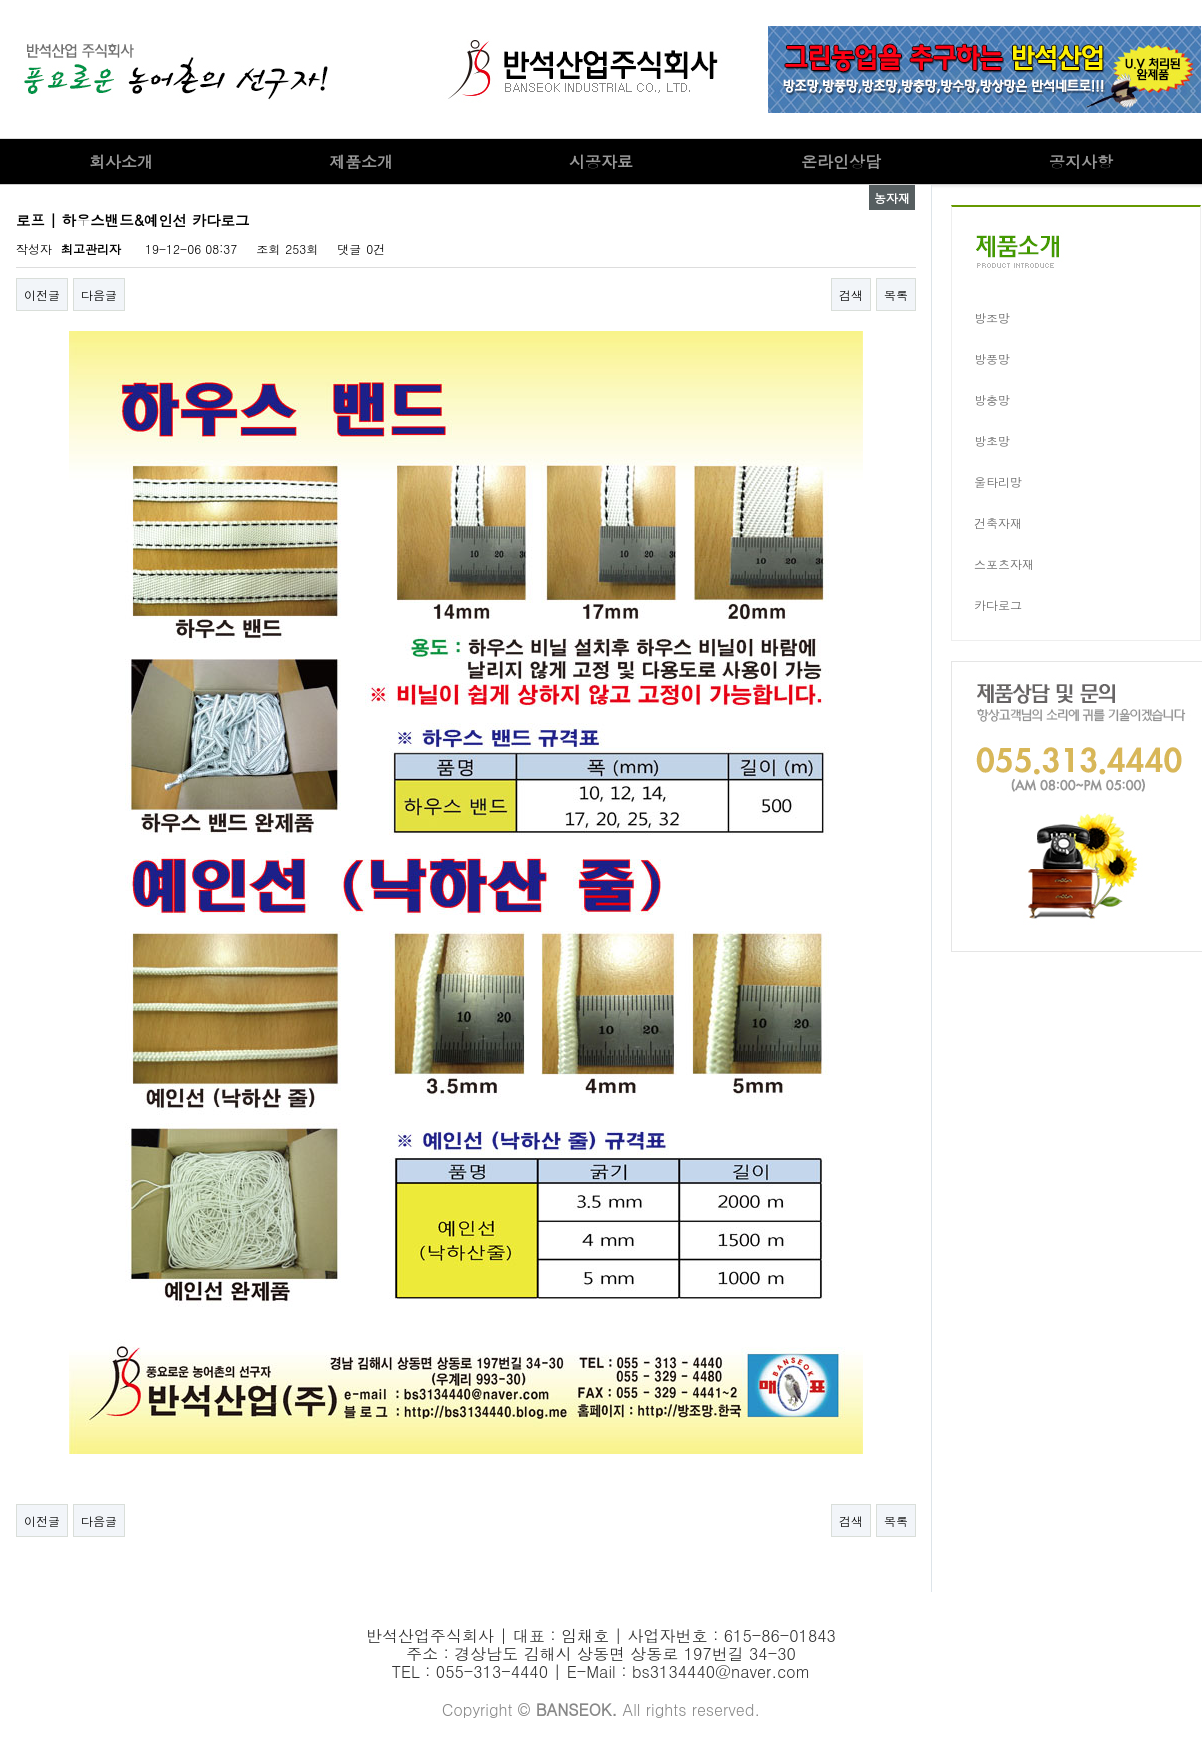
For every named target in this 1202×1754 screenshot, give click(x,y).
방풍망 (992, 358)
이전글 (42, 294)
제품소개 (361, 161)
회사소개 (121, 161)
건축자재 (998, 522)
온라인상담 (841, 161)
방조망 (992, 317)
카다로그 (998, 604)
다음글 (99, 294)
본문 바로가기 (0, 0)
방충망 (992, 399)
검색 (851, 294)
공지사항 (1081, 161)
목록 (896, 294)
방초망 (992, 440)
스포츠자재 (1004, 563)
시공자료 (601, 161)
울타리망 (998, 481)
